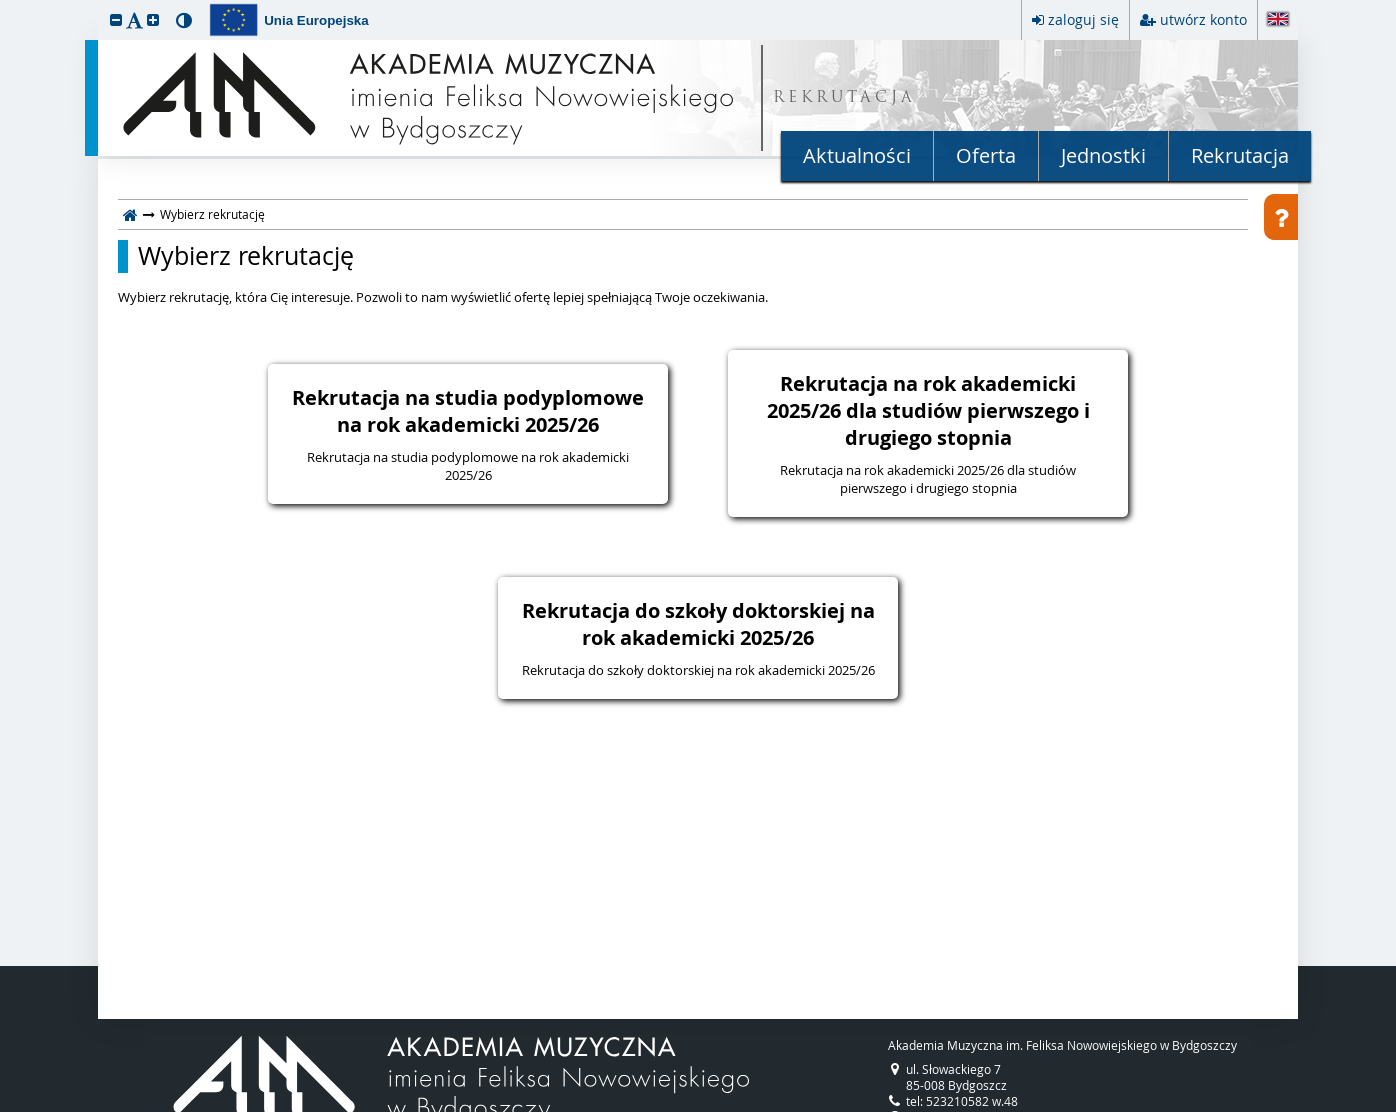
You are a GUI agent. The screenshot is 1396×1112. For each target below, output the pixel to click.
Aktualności (857, 155)
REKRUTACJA (844, 98)
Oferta (986, 155)
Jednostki (1103, 155)
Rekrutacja (1240, 155)
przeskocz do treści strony (5, 5)
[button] (116, 19)
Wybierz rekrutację (246, 256)
